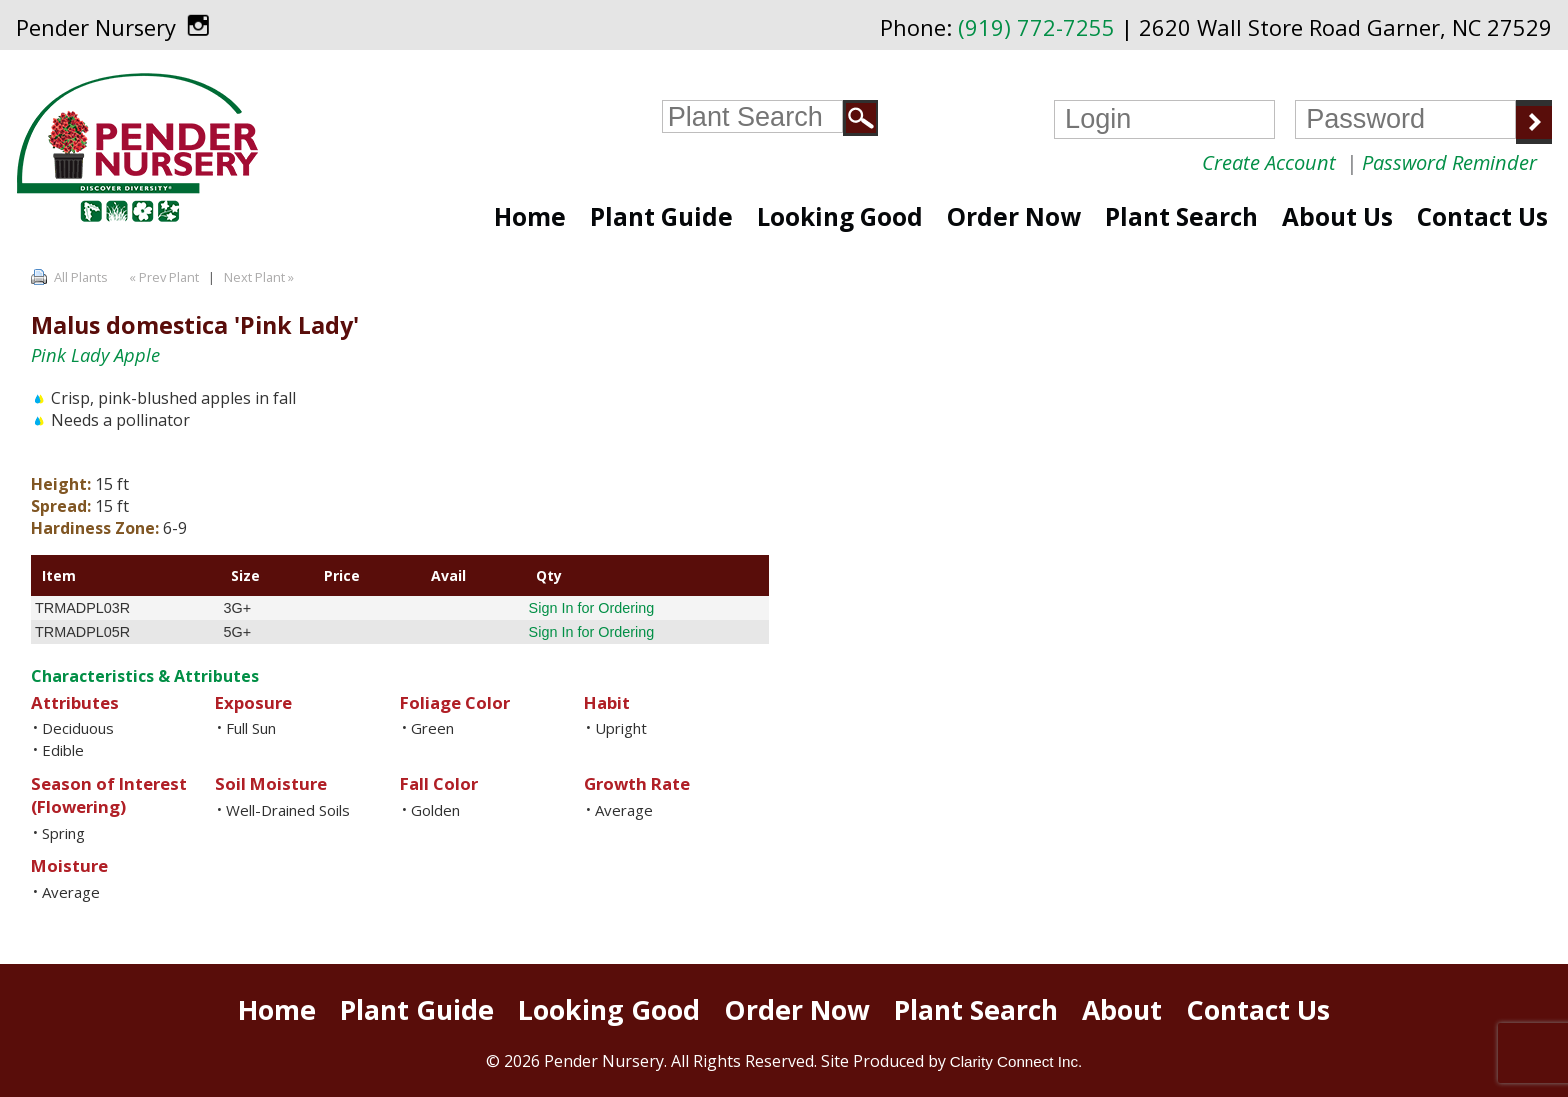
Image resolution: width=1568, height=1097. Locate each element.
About (1122, 1010)
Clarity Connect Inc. (1016, 1061)
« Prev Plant (162, 277)
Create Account (1269, 162)
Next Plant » (260, 277)
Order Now (1014, 216)
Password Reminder (1449, 162)
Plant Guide (661, 216)
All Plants (81, 277)
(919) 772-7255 (1036, 27)
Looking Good (840, 216)
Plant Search (1181, 216)
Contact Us (1482, 216)
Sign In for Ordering (592, 608)
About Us (1337, 216)
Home (530, 216)
